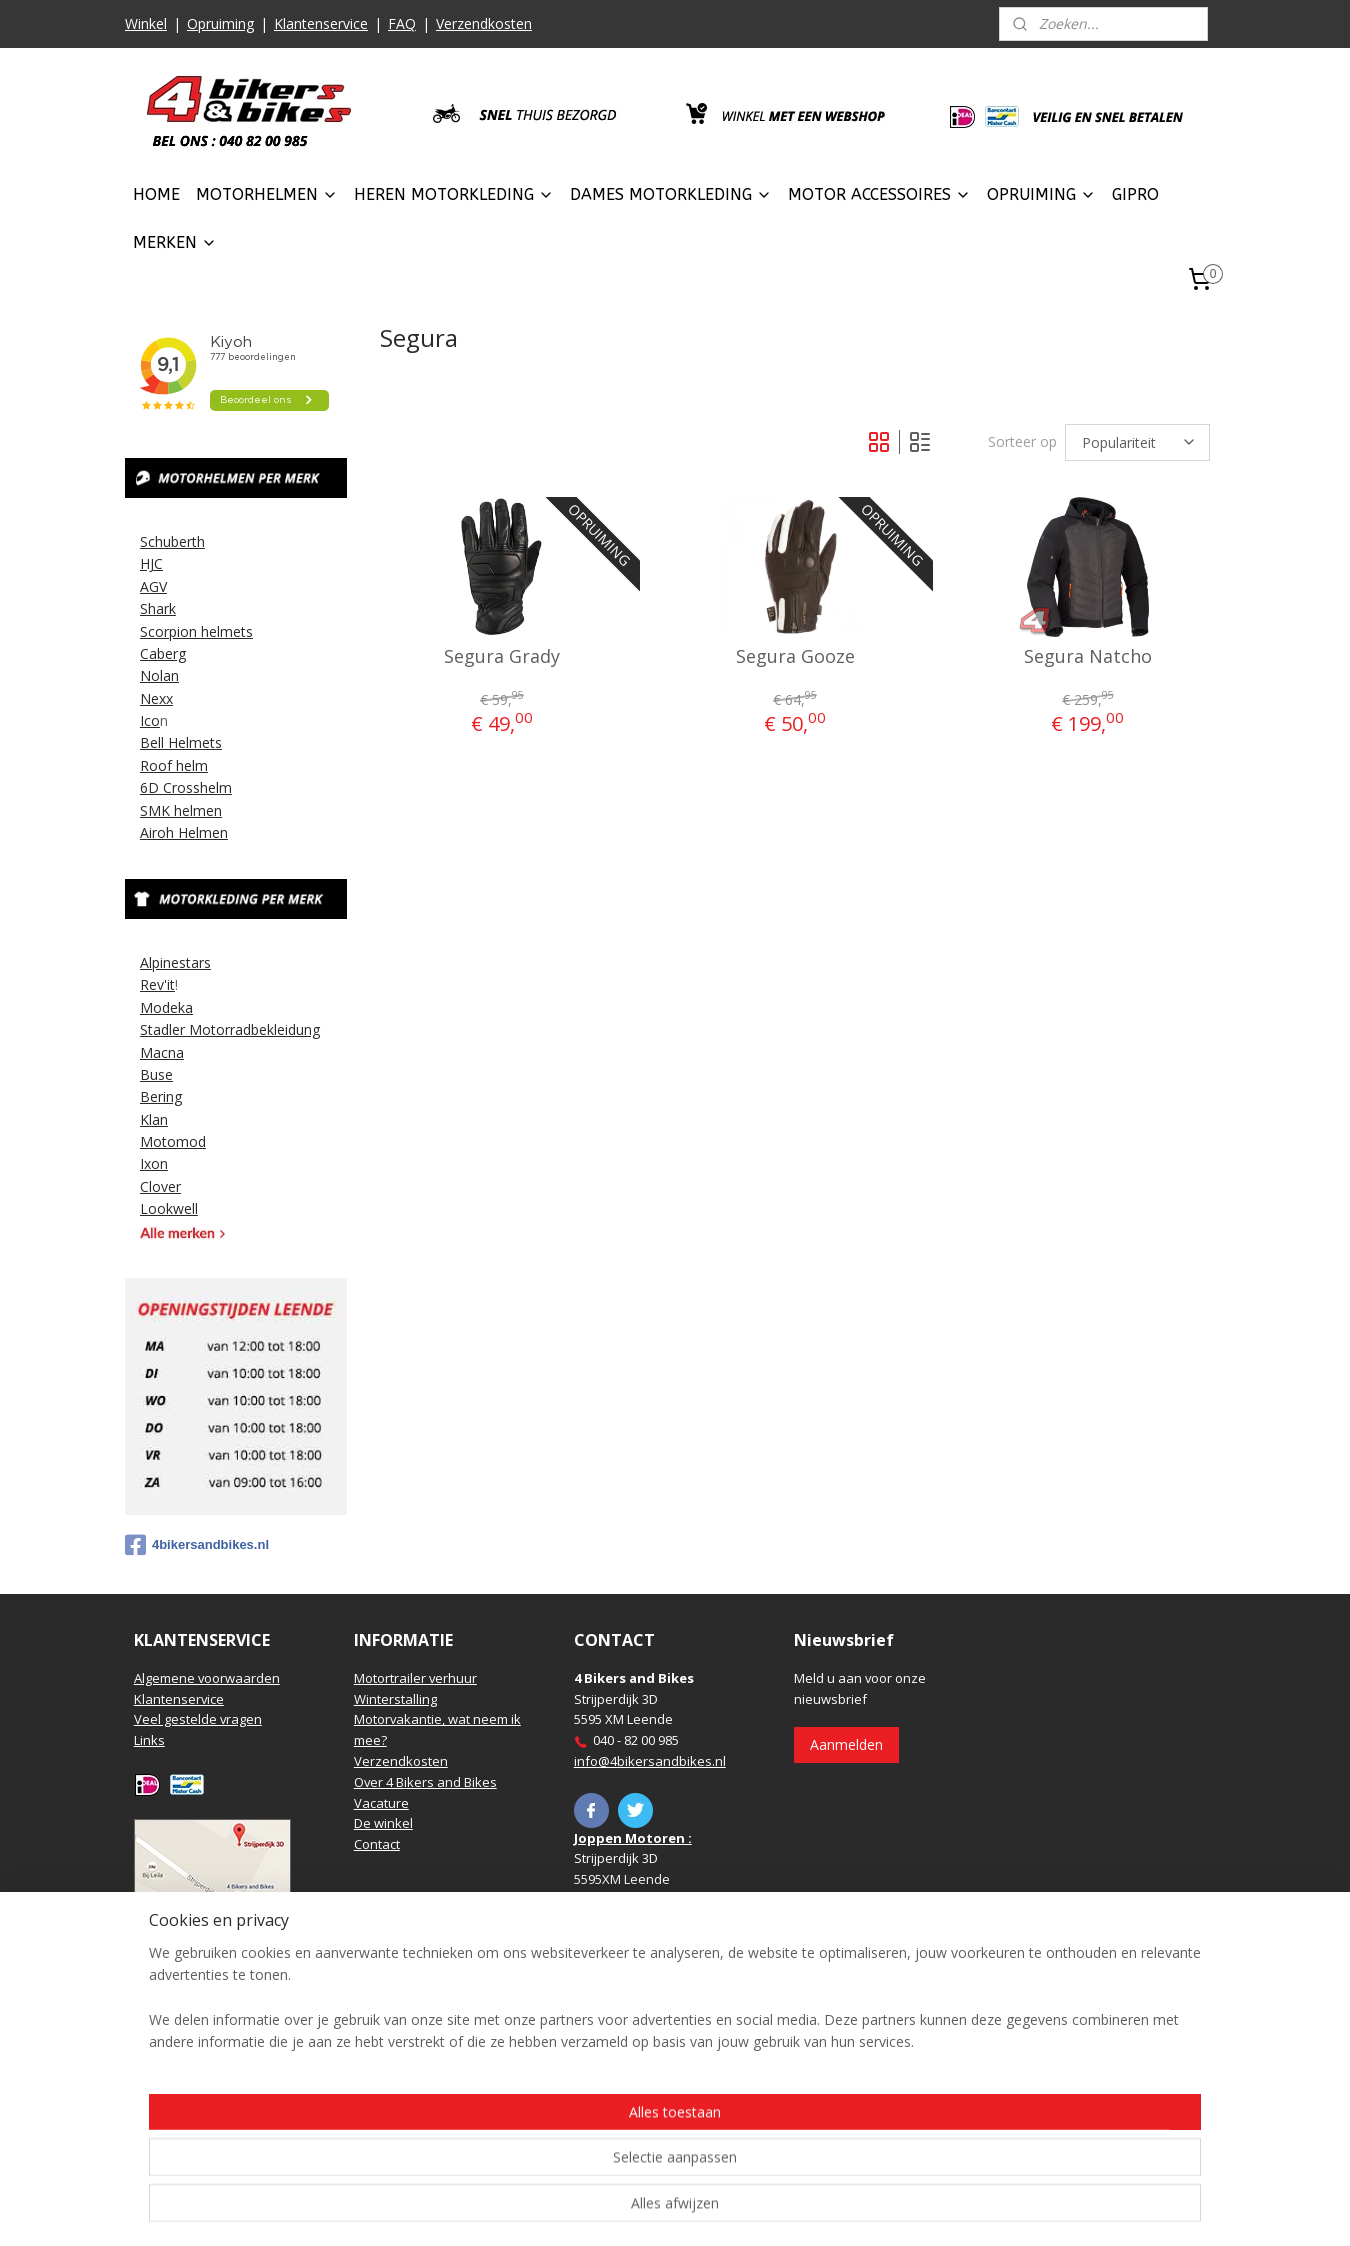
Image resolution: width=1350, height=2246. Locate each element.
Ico (150, 720)
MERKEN (175, 242)
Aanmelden (846, 1744)
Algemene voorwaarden (207, 1678)
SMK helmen (181, 810)
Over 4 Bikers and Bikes (425, 1782)
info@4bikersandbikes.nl (650, 1761)
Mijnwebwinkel (898, 2209)
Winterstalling (395, 1699)
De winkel (383, 1823)
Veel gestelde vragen (198, 1719)
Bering (161, 1096)
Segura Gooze (794, 657)
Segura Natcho (1087, 657)
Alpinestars (175, 962)
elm (196, 765)
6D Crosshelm (186, 787)
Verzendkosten (484, 23)
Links (149, 1740)
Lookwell (169, 1208)
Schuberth (172, 541)
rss (647, 2209)
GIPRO (1135, 194)
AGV (153, 586)
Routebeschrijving (188, 1915)
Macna (162, 1052)
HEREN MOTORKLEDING (454, 194)
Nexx (156, 698)
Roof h (162, 765)
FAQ (402, 23)
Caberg (163, 653)
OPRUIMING (1041, 194)
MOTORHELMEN (267, 194)
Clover (160, 1186)
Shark (158, 608)
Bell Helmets (181, 742)
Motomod (173, 1141)
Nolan (159, 675)
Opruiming (220, 23)
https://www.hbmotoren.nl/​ (656, 2087)
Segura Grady (502, 657)
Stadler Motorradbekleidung (230, 1029)
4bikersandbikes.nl (197, 1545)
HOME (156, 194)
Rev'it (157, 984)
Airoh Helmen (184, 832)
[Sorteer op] (1137, 442)
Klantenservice (321, 23)
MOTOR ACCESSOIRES (879, 194)
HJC (151, 563)
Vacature (381, 1803)
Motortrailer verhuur (415, 1678)
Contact (377, 1844)
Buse (156, 1074)
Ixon (154, 1163)
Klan (154, 1119)
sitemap (605, 2209)
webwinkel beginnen (724, 2209)
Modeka (166, 1007)
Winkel (146, 23)
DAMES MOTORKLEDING (671, 194)
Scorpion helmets (196, 631)
